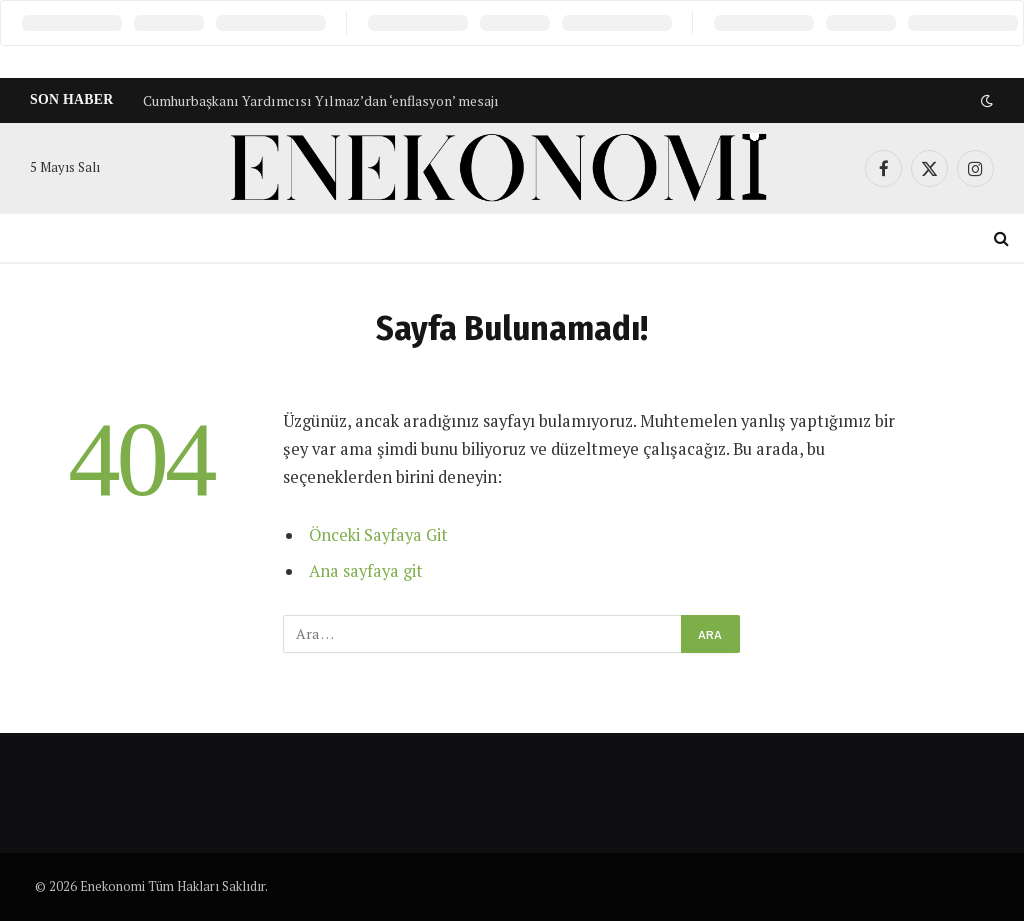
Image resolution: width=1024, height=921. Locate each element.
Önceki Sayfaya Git (378, 535)
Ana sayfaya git (366, 571)
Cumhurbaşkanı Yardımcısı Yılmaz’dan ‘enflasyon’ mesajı (321, 101)
